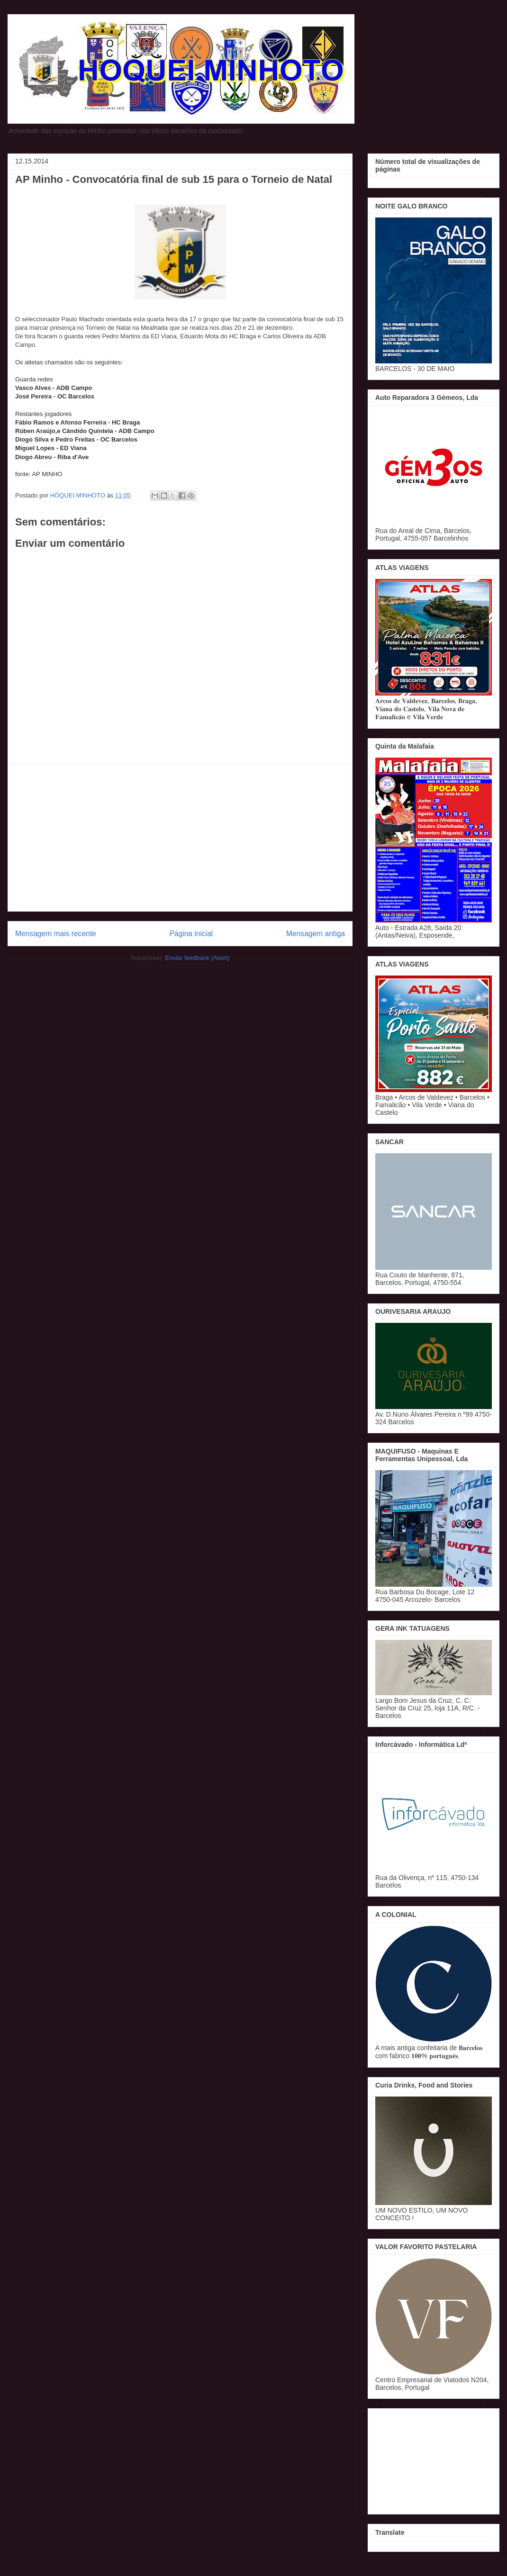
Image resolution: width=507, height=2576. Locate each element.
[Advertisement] (180, 837)
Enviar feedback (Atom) (197, 957)
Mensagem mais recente (55, 934)
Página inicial (191, 934)
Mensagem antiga (315, 934)
